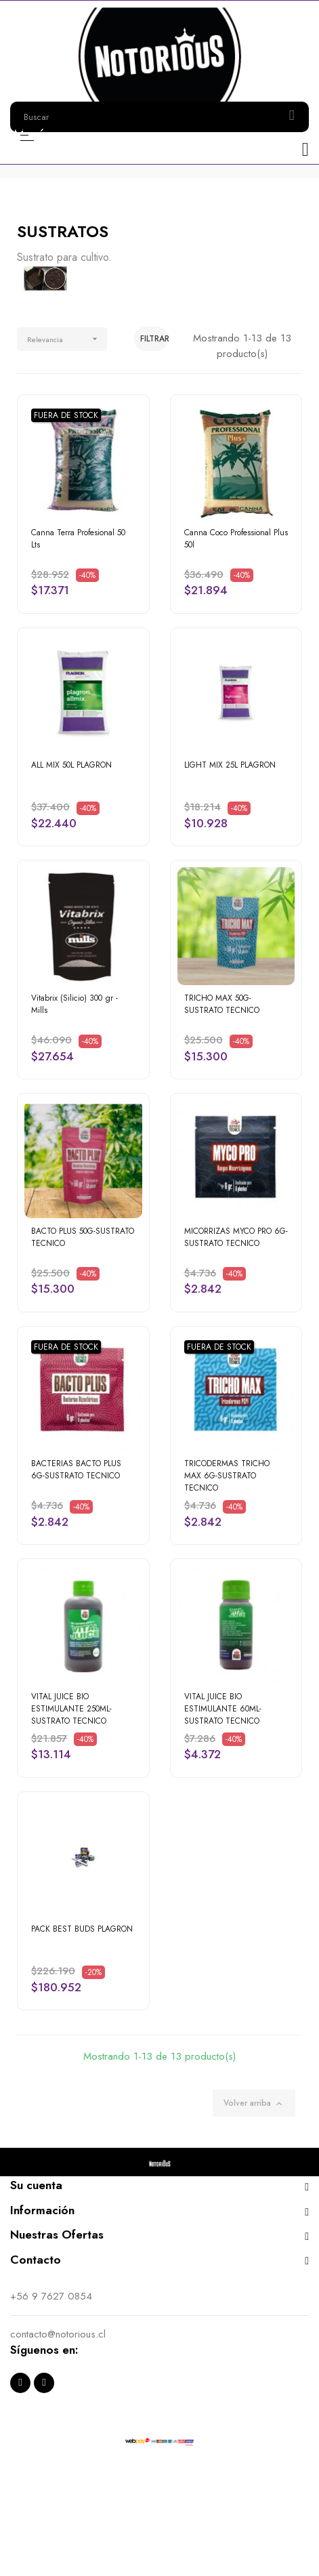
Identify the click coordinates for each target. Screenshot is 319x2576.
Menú (27, 135)
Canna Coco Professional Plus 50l (236, 538)
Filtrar (154, 339)
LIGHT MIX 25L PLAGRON (230, 765)
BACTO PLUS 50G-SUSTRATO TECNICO (82, 1237)
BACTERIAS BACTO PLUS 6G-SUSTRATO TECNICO (76, 1469)
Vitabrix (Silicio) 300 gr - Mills (74, 1004)
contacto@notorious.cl (58, 2334)
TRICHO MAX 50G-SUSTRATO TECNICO (221, 1004)
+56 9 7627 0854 (51, 2296)
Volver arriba (254, 2103)
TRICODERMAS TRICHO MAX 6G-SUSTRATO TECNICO (227, 1475)
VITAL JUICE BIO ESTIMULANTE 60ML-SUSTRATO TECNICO (222, 1708)
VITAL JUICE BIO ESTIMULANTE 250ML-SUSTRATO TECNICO (71, 1708)
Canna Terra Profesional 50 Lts (78, 538)
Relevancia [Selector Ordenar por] (67, 339)
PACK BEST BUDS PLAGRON (82, 1929)
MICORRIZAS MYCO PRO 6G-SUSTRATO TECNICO (236, 1237)
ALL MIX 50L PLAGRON (71, 765)
